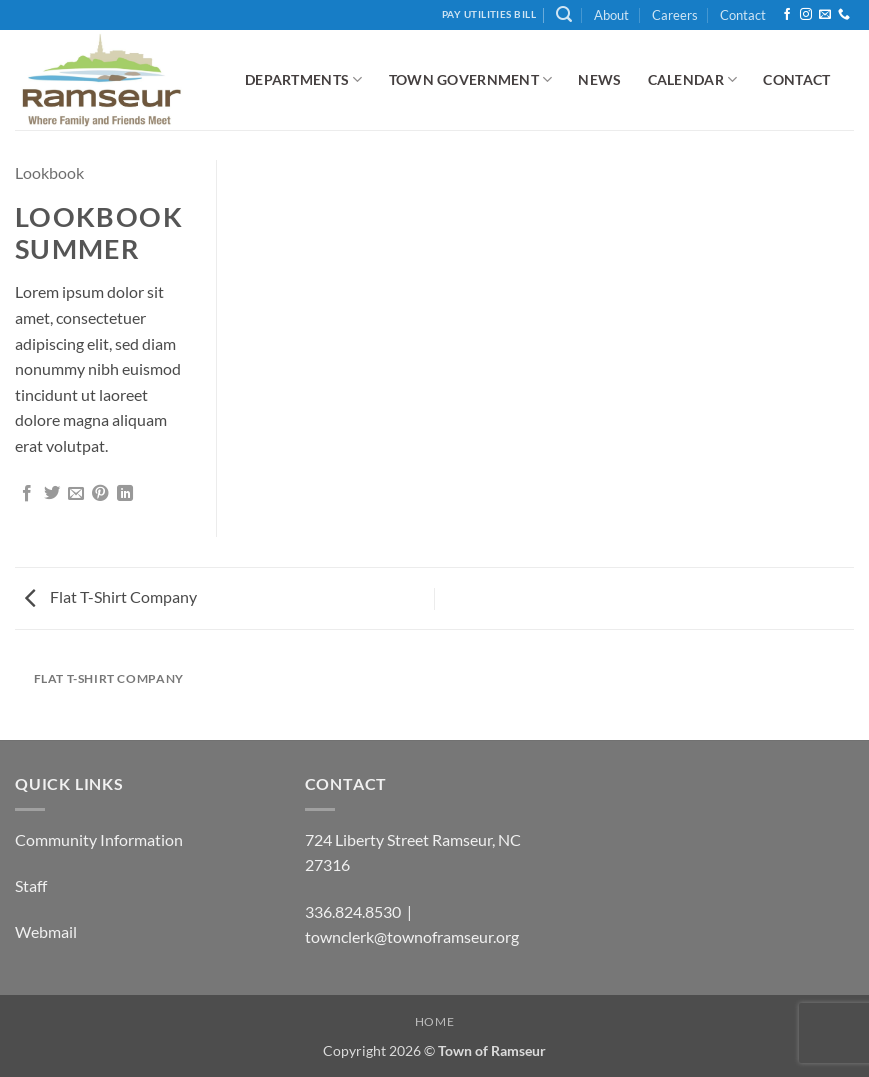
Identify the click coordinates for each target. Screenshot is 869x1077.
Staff (31, 885)
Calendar (693, 79)
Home (434, 1021)
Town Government (471, 79)
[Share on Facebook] (27, 494)
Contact (743, 15)
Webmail (46, 931)
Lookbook (49, 172)
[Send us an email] (825, 15)
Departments (304, 79)
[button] (564, 14)
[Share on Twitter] (52, 494)
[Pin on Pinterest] (100, 494)
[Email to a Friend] (76, 494)
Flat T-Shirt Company (111, 596)
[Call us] (844, 15)
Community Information (99, 839)
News (599, 79)
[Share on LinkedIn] (125, 494)
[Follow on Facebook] (787, 15)
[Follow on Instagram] (806, 15)
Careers (675, 15)
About (611, 15)
